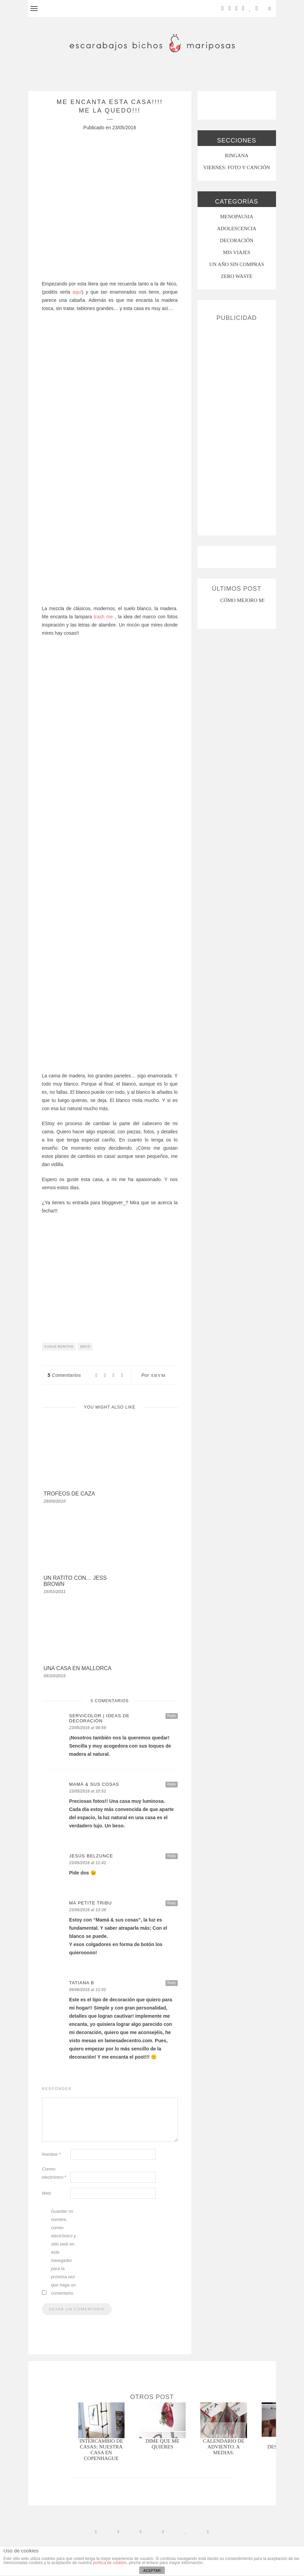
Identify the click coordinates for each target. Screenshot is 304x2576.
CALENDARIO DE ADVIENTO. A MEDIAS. (223, 2446)
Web (46, 2193)
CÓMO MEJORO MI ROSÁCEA (255, 600)
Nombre (51, 2154)
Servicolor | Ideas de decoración (99, 1718)
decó (85, 1346)
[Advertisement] (237, 425)
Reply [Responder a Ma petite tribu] (171, 1903)
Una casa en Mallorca (78, 1668)
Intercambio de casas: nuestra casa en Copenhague (101, 2449)
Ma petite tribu (90, 1902)
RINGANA (236, 155)
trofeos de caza (69, 1494)
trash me (103, 616)
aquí (77, 292)
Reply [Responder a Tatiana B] (171, 1983)
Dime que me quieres (162, 2443)
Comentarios (64, 1375)
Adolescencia (236, 228)
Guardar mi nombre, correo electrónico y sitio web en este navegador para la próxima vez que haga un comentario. (63, 2252)
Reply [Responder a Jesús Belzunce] (171, 1856)
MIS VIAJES (236, 252)
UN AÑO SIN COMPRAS (236, 264)
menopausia (236, 216)
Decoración (236, 240)
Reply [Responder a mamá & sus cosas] (171, 1784)
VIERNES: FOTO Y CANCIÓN (236, 167)
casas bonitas (59, 1346)
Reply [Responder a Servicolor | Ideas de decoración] (171, 1716)
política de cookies (110, 2562)
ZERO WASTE (236, 276)
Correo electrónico (54, 2173)
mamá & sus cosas (94, 1784)
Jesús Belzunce (91, 1855)
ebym (158, 1375)
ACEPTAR (152, 2570)
